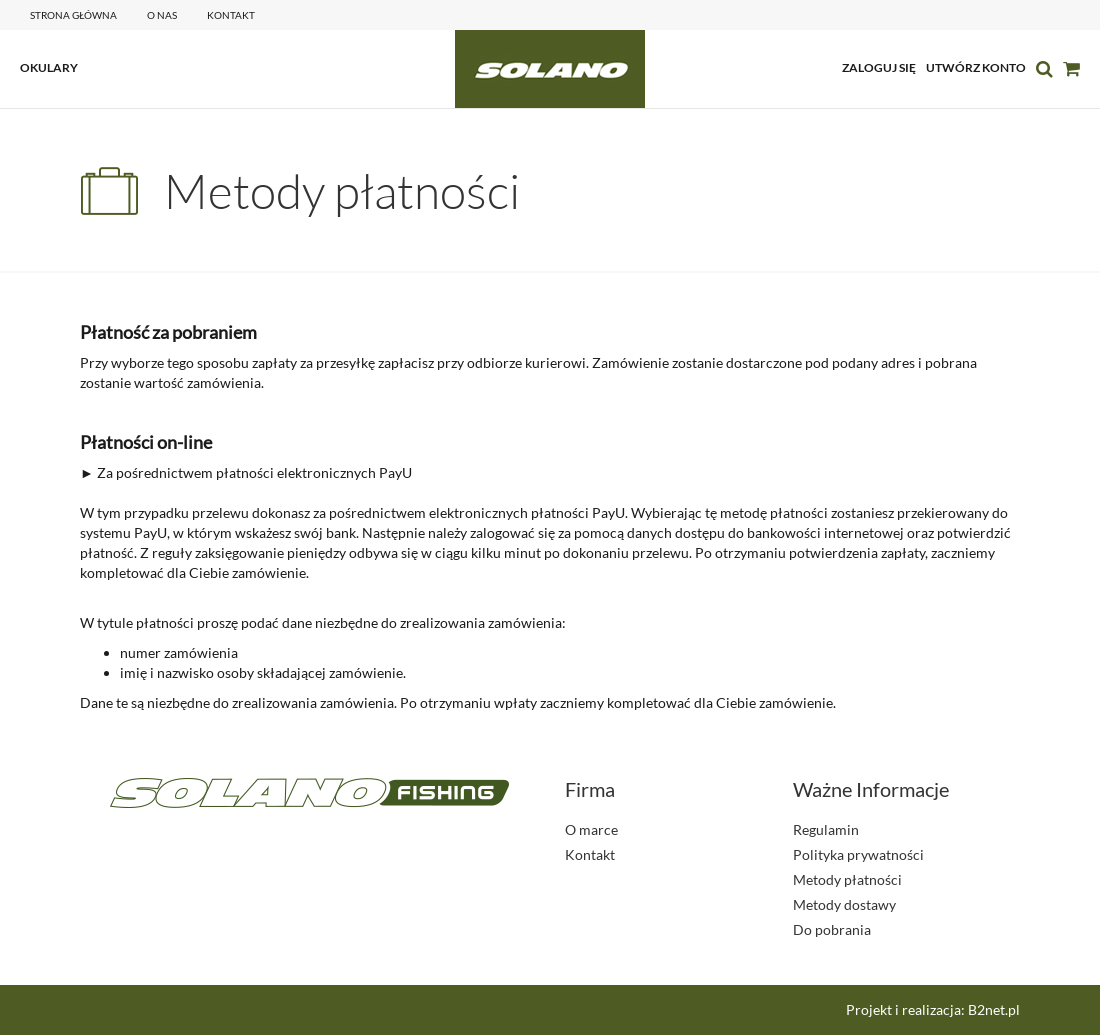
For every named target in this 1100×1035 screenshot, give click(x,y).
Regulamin (826, 829)
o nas (162, 15)
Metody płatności (847, 879)
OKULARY (49, 67)
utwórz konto (976, 67)
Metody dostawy (844, 904)
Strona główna (73, 15)
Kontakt (590, 854)
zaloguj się (879, 67)
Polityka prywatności (858, 854)
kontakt (231, 15)
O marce (591, 829)
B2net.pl (994, 1009)
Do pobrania (832, 929)
